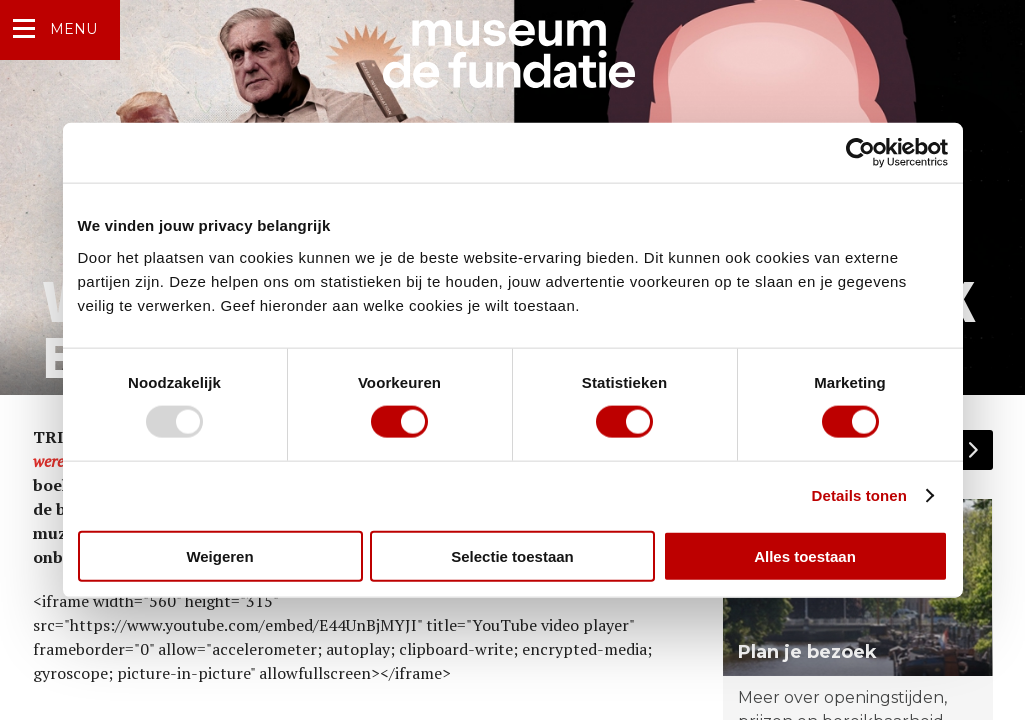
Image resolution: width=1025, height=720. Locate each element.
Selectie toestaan (512, 555)
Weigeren (219, 555)
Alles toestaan (805, 555)
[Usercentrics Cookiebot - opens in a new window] (860, 153)
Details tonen (859, 495)
